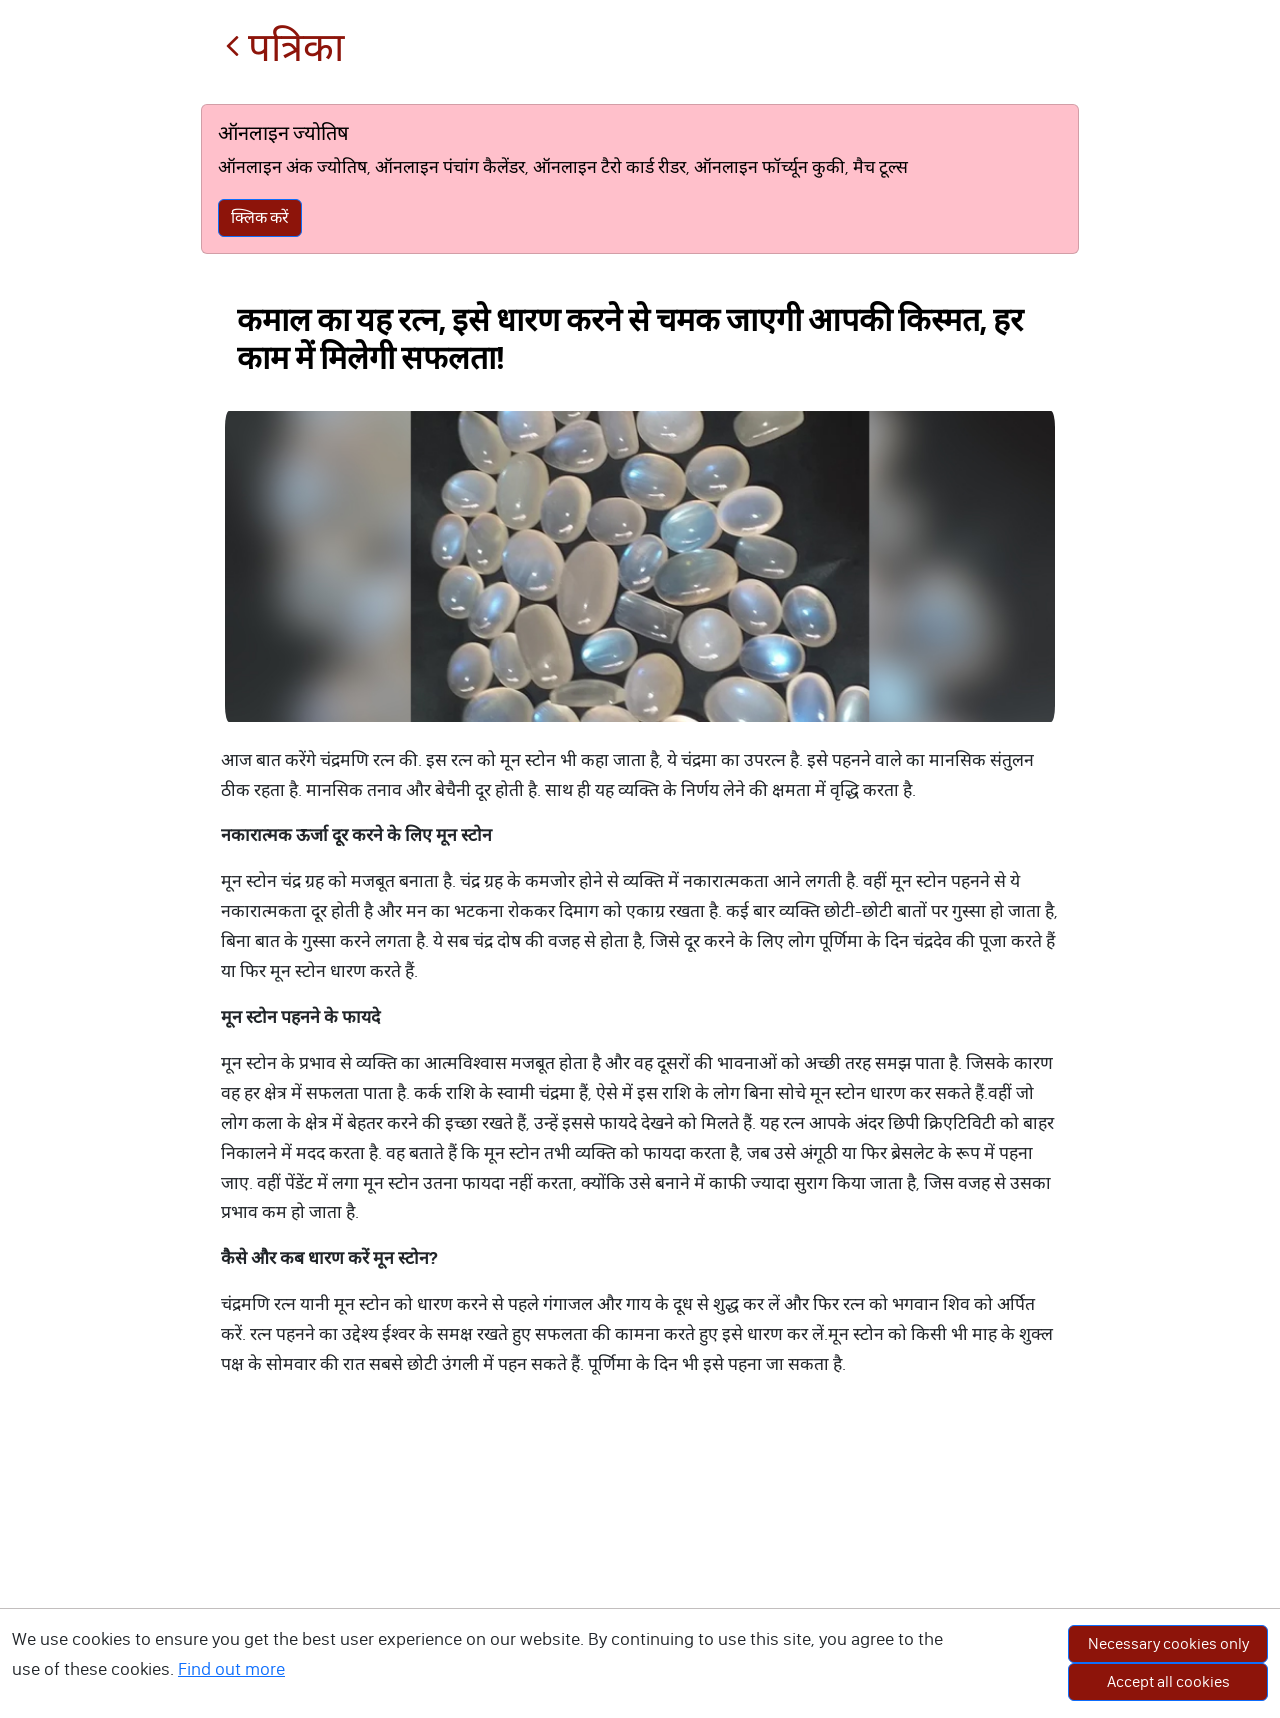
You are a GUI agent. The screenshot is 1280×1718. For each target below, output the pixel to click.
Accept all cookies (1168, 1681)
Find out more (231, 1669)
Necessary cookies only (1168, 1643)
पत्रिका (284, 47)
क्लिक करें (260, 217)
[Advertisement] (640, 1568)
